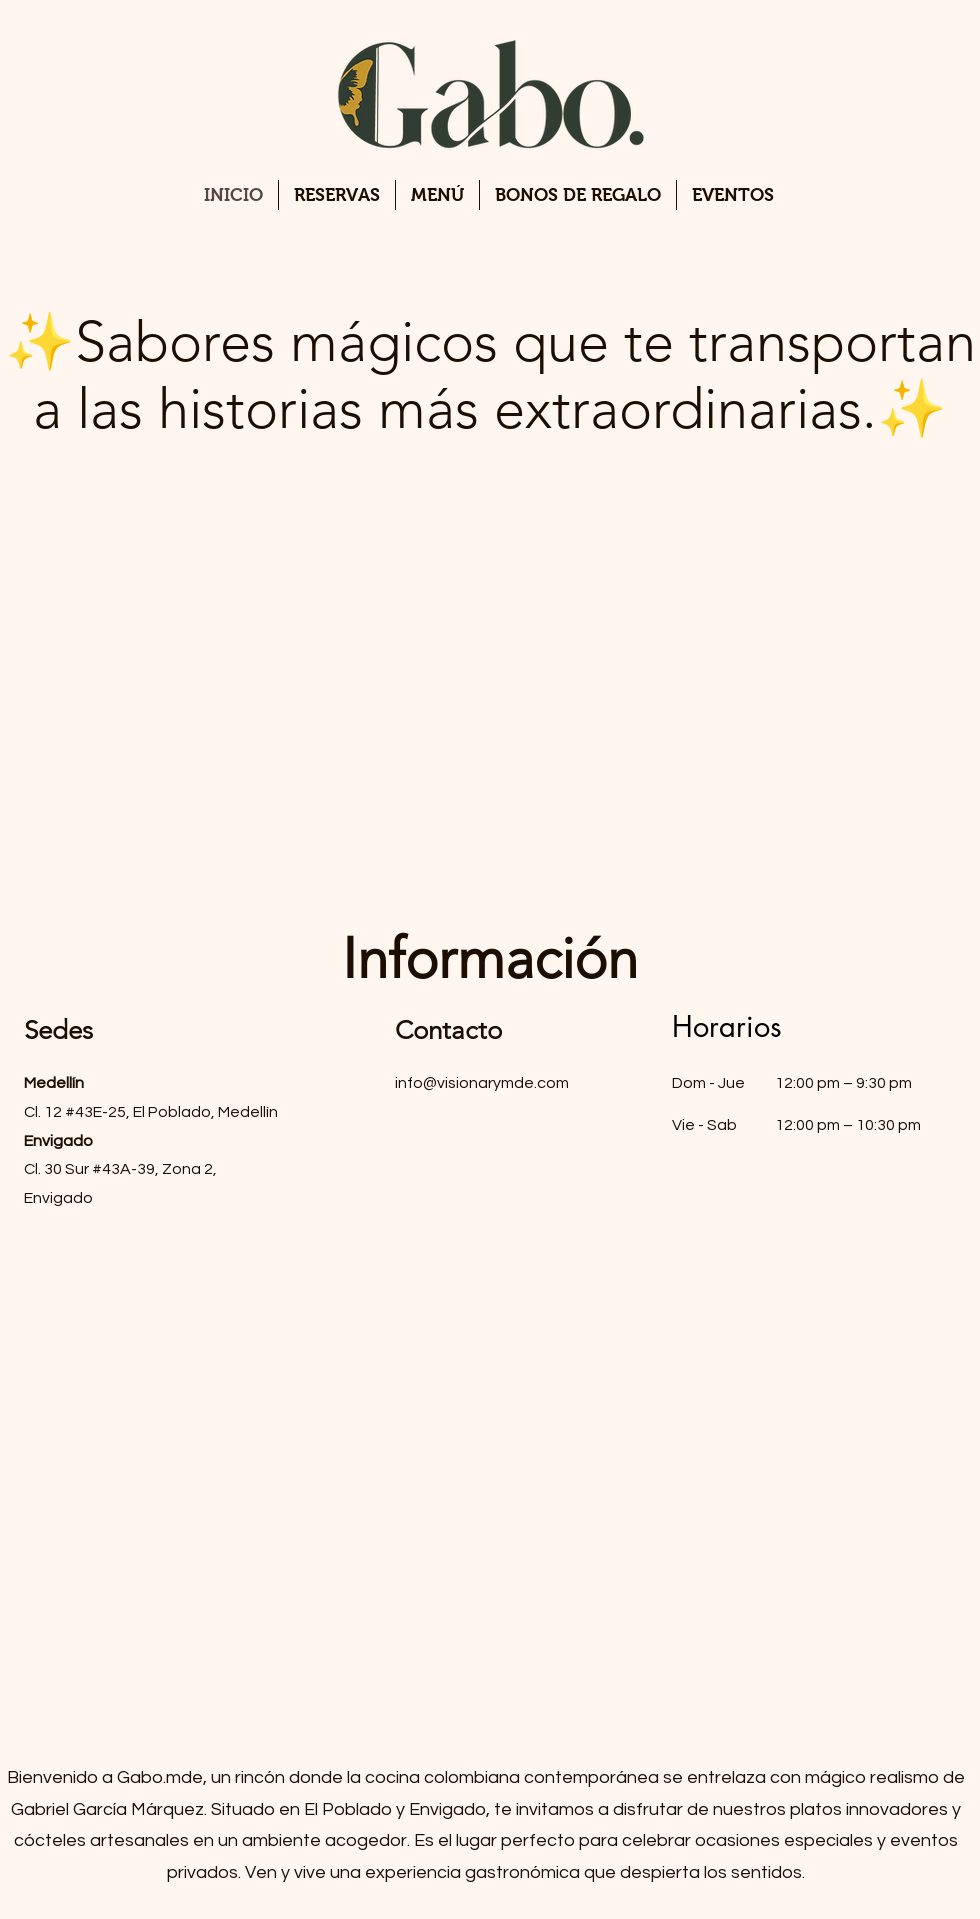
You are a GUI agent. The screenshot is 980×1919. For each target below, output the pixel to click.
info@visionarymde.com (482, 1083)
